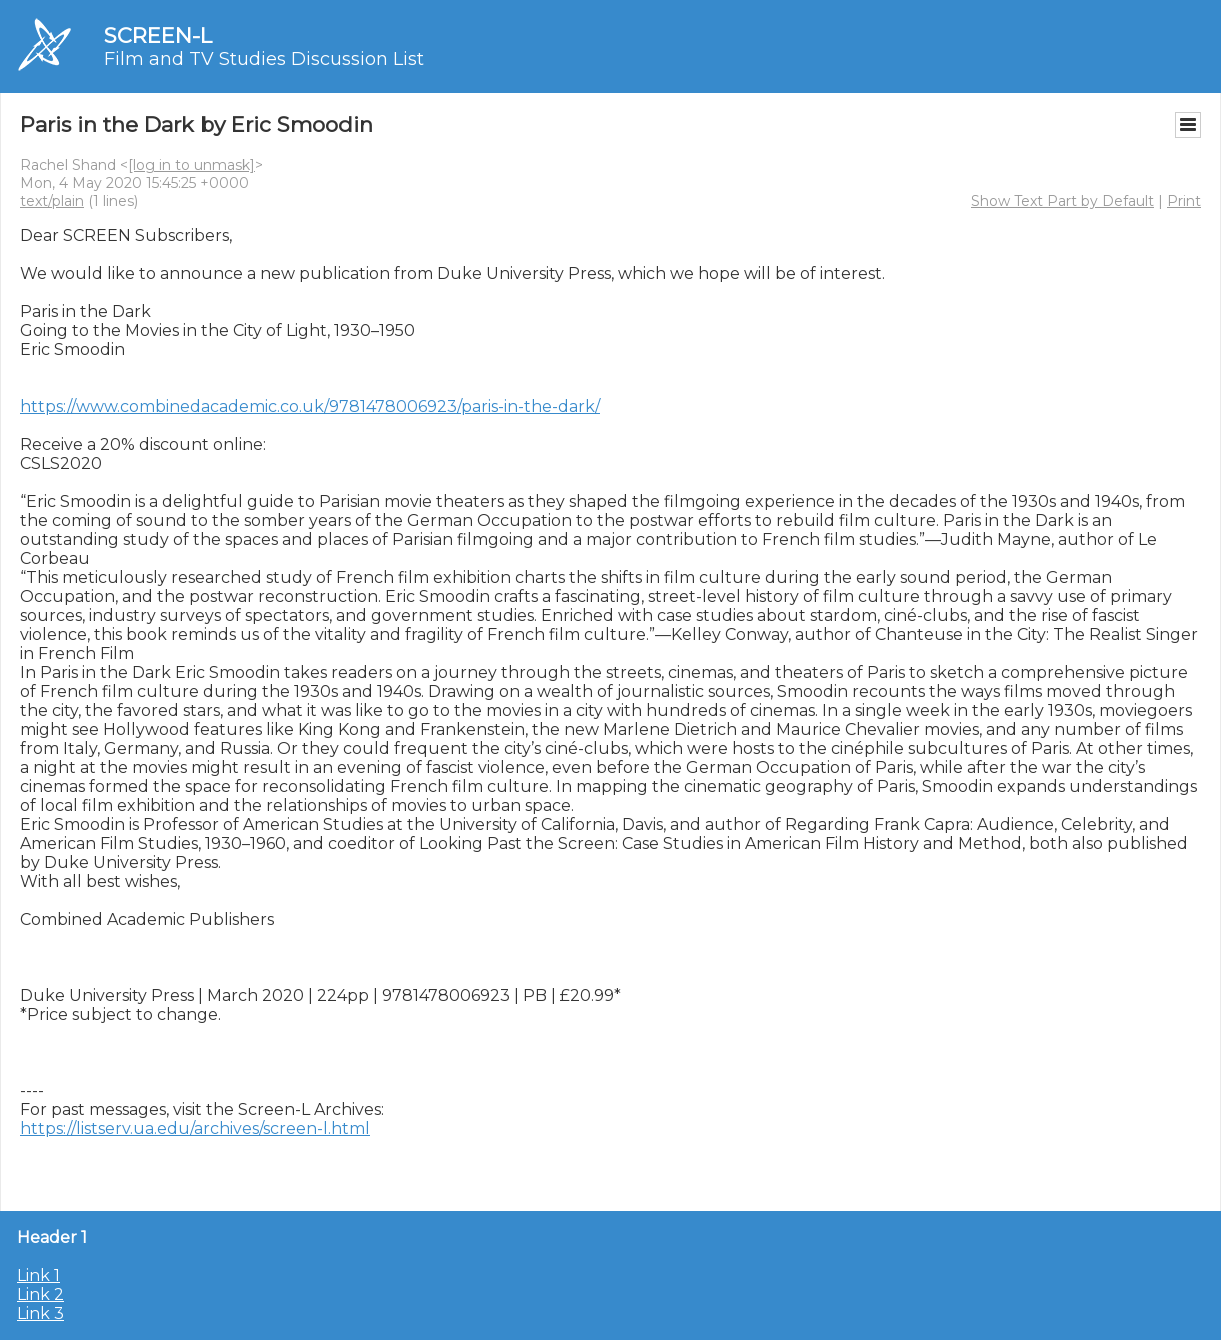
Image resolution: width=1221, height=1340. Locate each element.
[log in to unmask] (191, 165)
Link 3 (40, 1313)
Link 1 (38, 1275)
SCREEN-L (158, 35)
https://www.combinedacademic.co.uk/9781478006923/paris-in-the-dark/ (310, 406)
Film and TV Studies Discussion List (264, 59)
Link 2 (40, 1294)
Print (1184, 201)
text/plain (52, 201)
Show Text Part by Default (1062, 201)
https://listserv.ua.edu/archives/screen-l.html (195, 1128)
